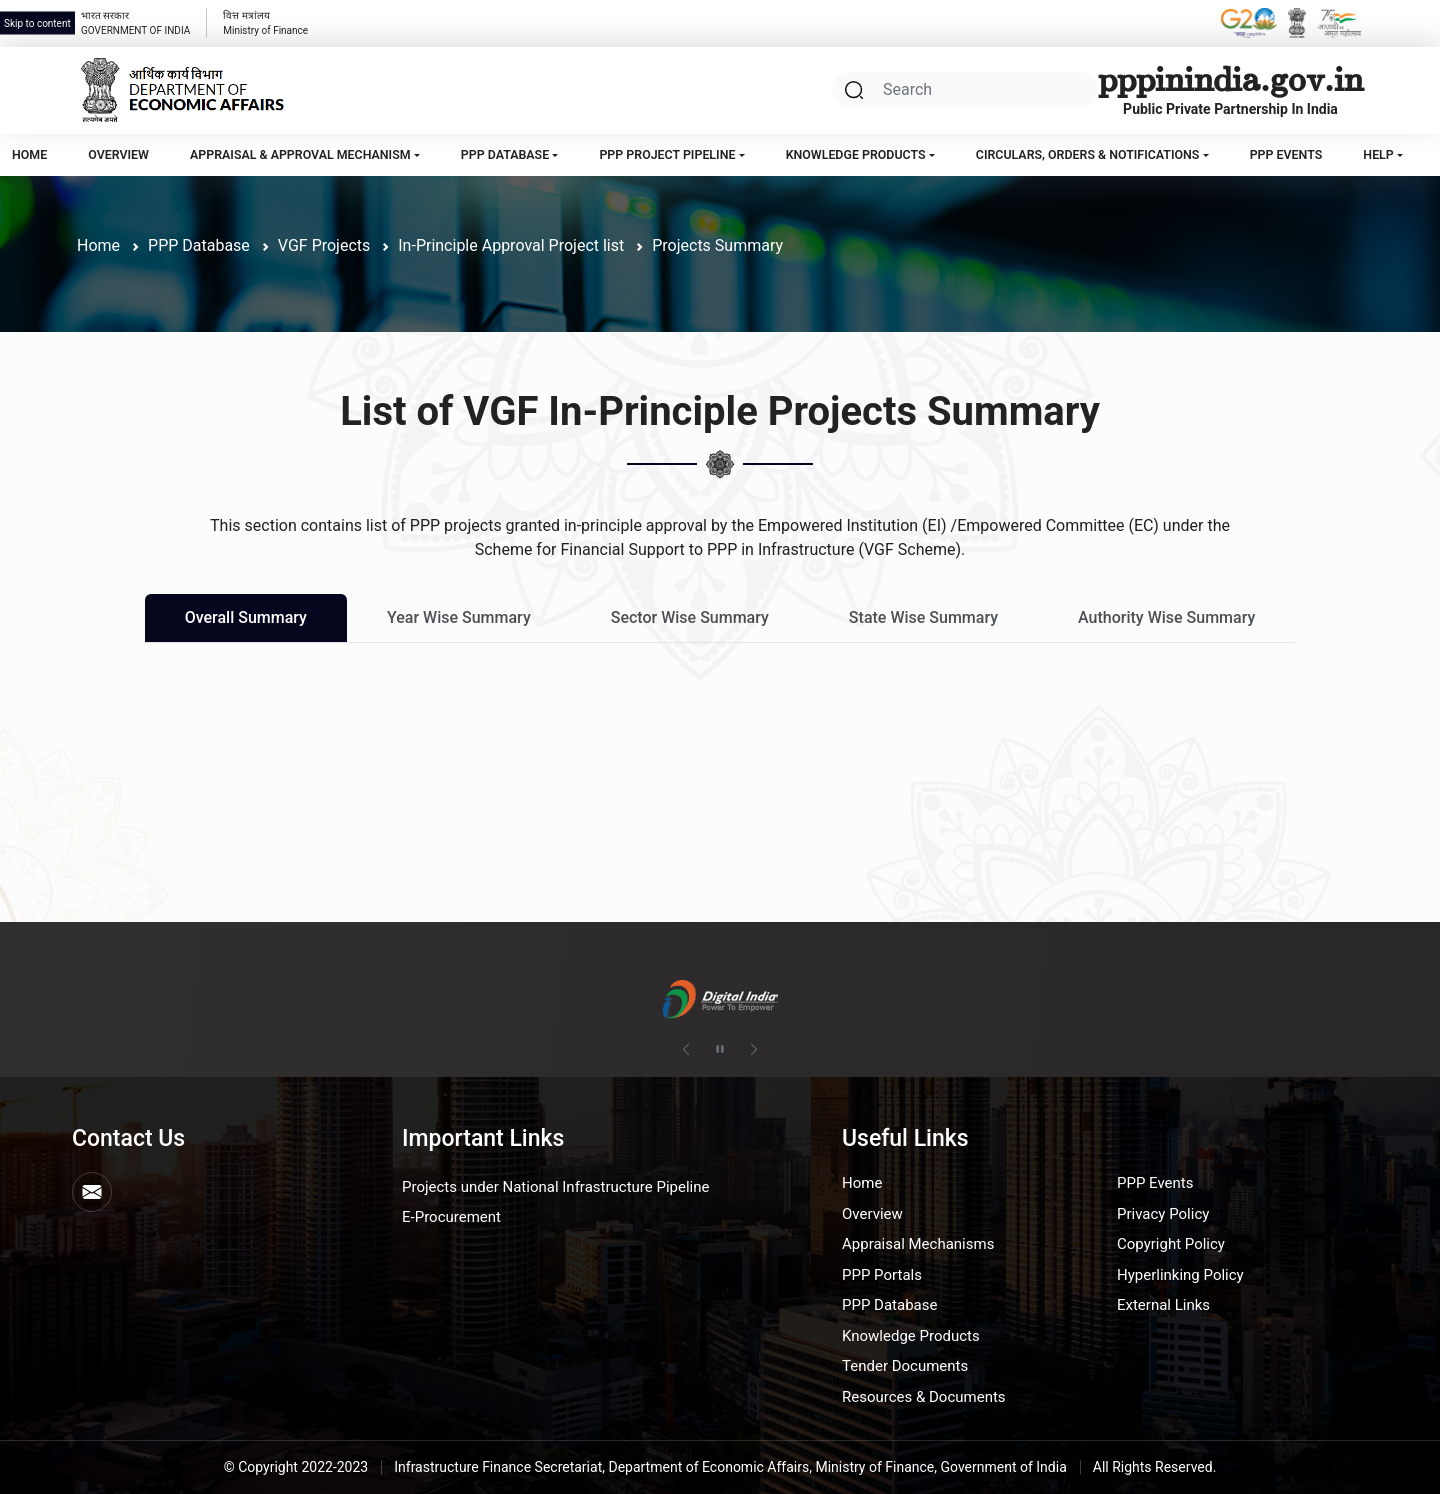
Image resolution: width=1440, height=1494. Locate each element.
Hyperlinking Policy (1180, 1275)
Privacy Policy (1163, 1214)
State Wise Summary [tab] (923, 617)
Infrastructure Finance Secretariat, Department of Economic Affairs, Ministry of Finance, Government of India (730, 1467)
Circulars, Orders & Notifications (1088, 154)
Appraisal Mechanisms (918, 1244)
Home (29, 154)
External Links (1163, 1305)
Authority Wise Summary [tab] (1166, 617)
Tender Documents (905, 1366)
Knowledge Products (856, 154)
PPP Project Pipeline (667, 154)
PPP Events (1286, 154)
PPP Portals (882, 1275)
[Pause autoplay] (720, 1050)
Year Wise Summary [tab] (459, 617)
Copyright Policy (1171, 1244)
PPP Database (505, 154)
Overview (118, 154)
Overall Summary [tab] (246, 617)
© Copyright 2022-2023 (296, 1467)
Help (1378, 154)
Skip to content (37, 23)
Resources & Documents (924, 1397)
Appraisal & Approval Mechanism (300, 154)
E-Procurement (451, 1217)
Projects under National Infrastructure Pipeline (555, 1187)
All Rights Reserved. (1155, 1467)
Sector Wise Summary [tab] (690, 617)
